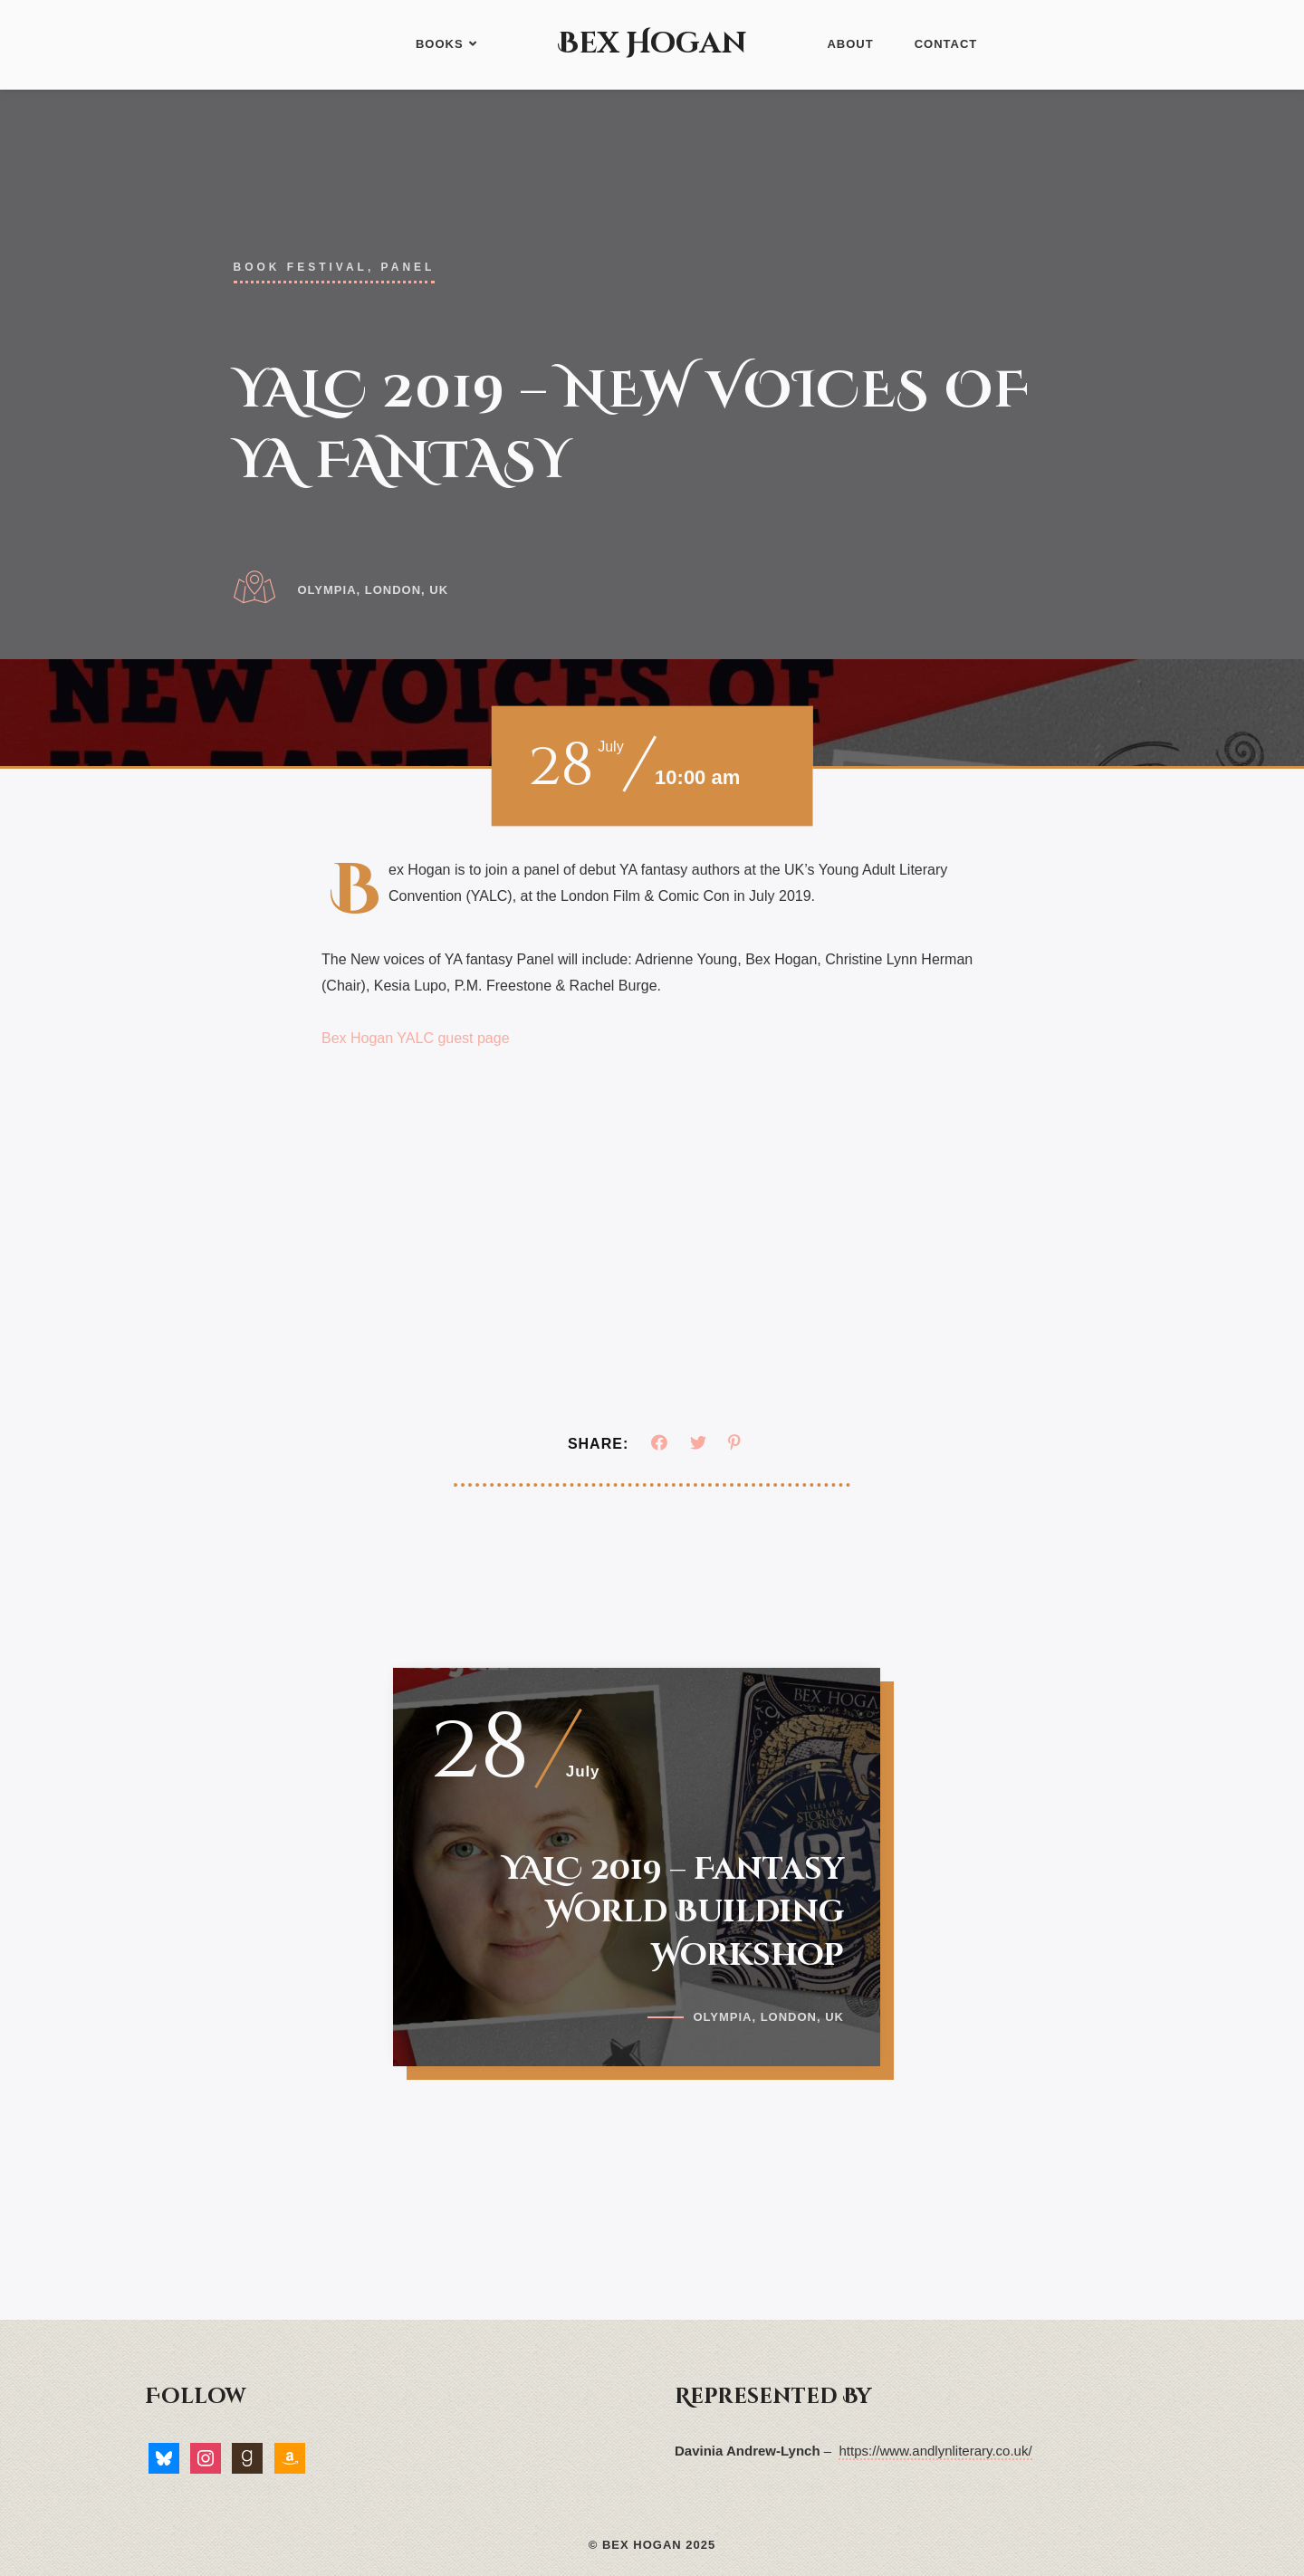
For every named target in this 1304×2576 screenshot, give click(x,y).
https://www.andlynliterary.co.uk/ (935, 2450)
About (850, 44)
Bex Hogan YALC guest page (415, 1038)
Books (446, 44)
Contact (946, 44)
